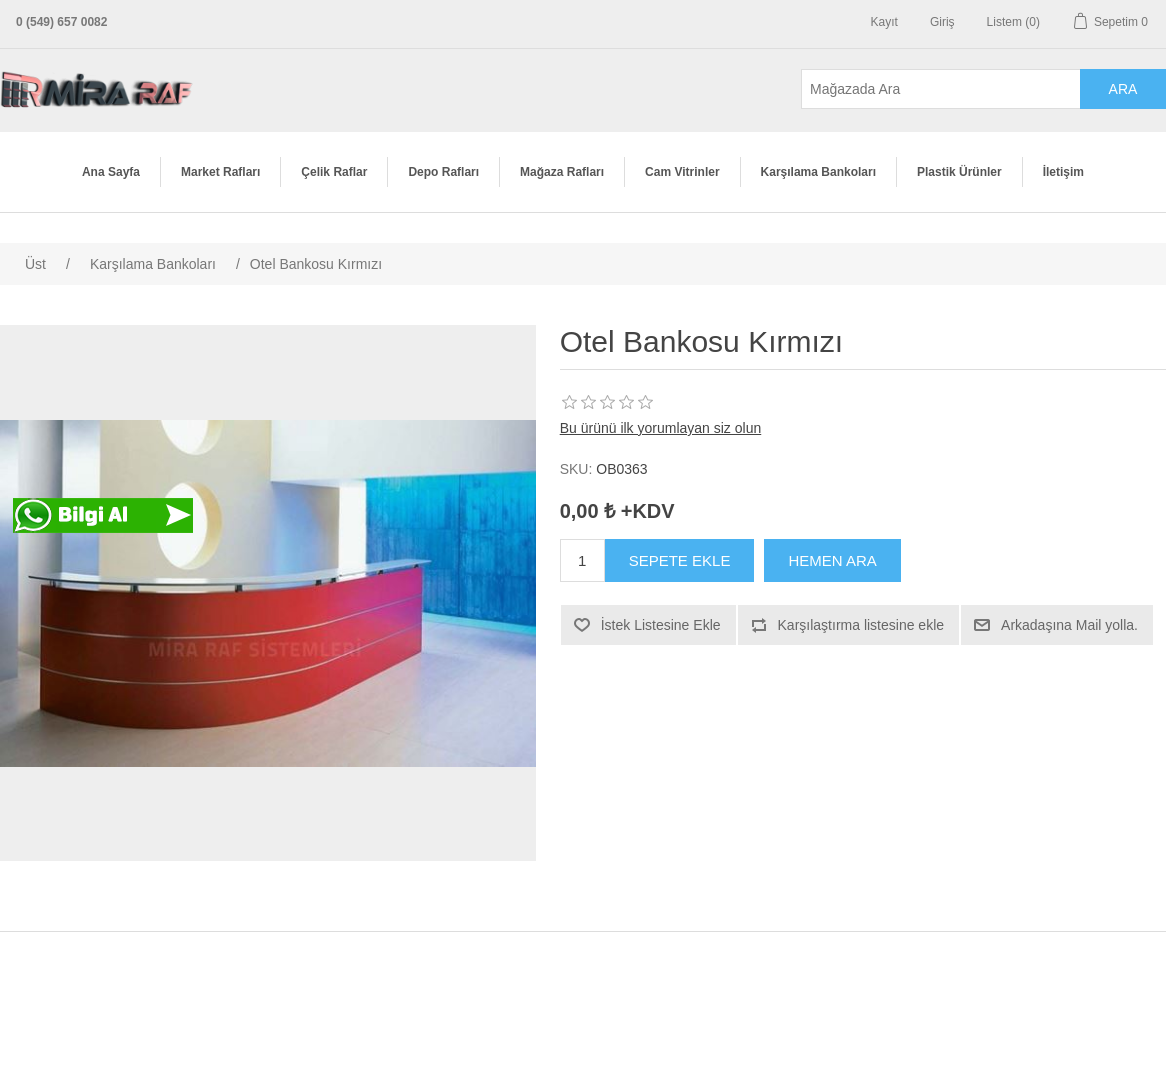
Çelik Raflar (334, 172)
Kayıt (884, 22)
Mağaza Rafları (562, 172)
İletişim (1063, 172)
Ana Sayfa (111, 172)
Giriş (942, 22)
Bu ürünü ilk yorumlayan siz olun (661, 428)
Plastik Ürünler (959, 172)
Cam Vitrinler (682, 172)
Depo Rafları (443, 172)
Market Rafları (220, 172)
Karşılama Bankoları (818, 172)
